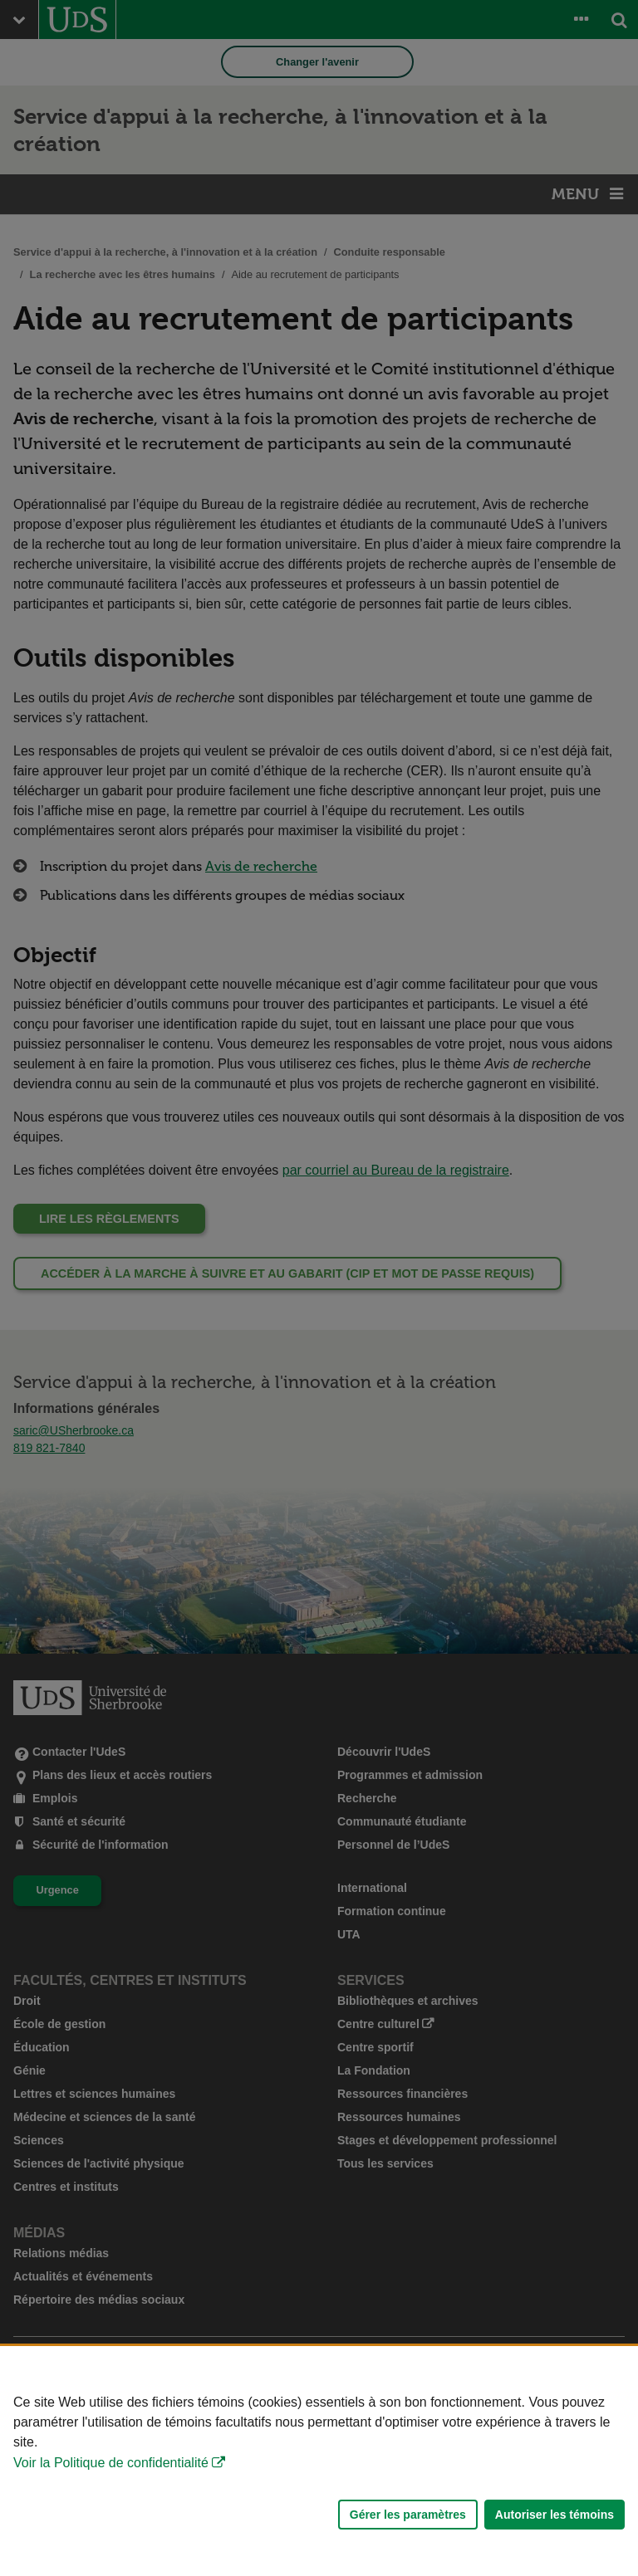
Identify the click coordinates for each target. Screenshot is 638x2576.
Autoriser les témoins (554, 2514)
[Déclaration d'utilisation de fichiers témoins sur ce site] (319, 2461)
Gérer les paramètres (408, 2514)
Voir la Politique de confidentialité (111, 2463)
